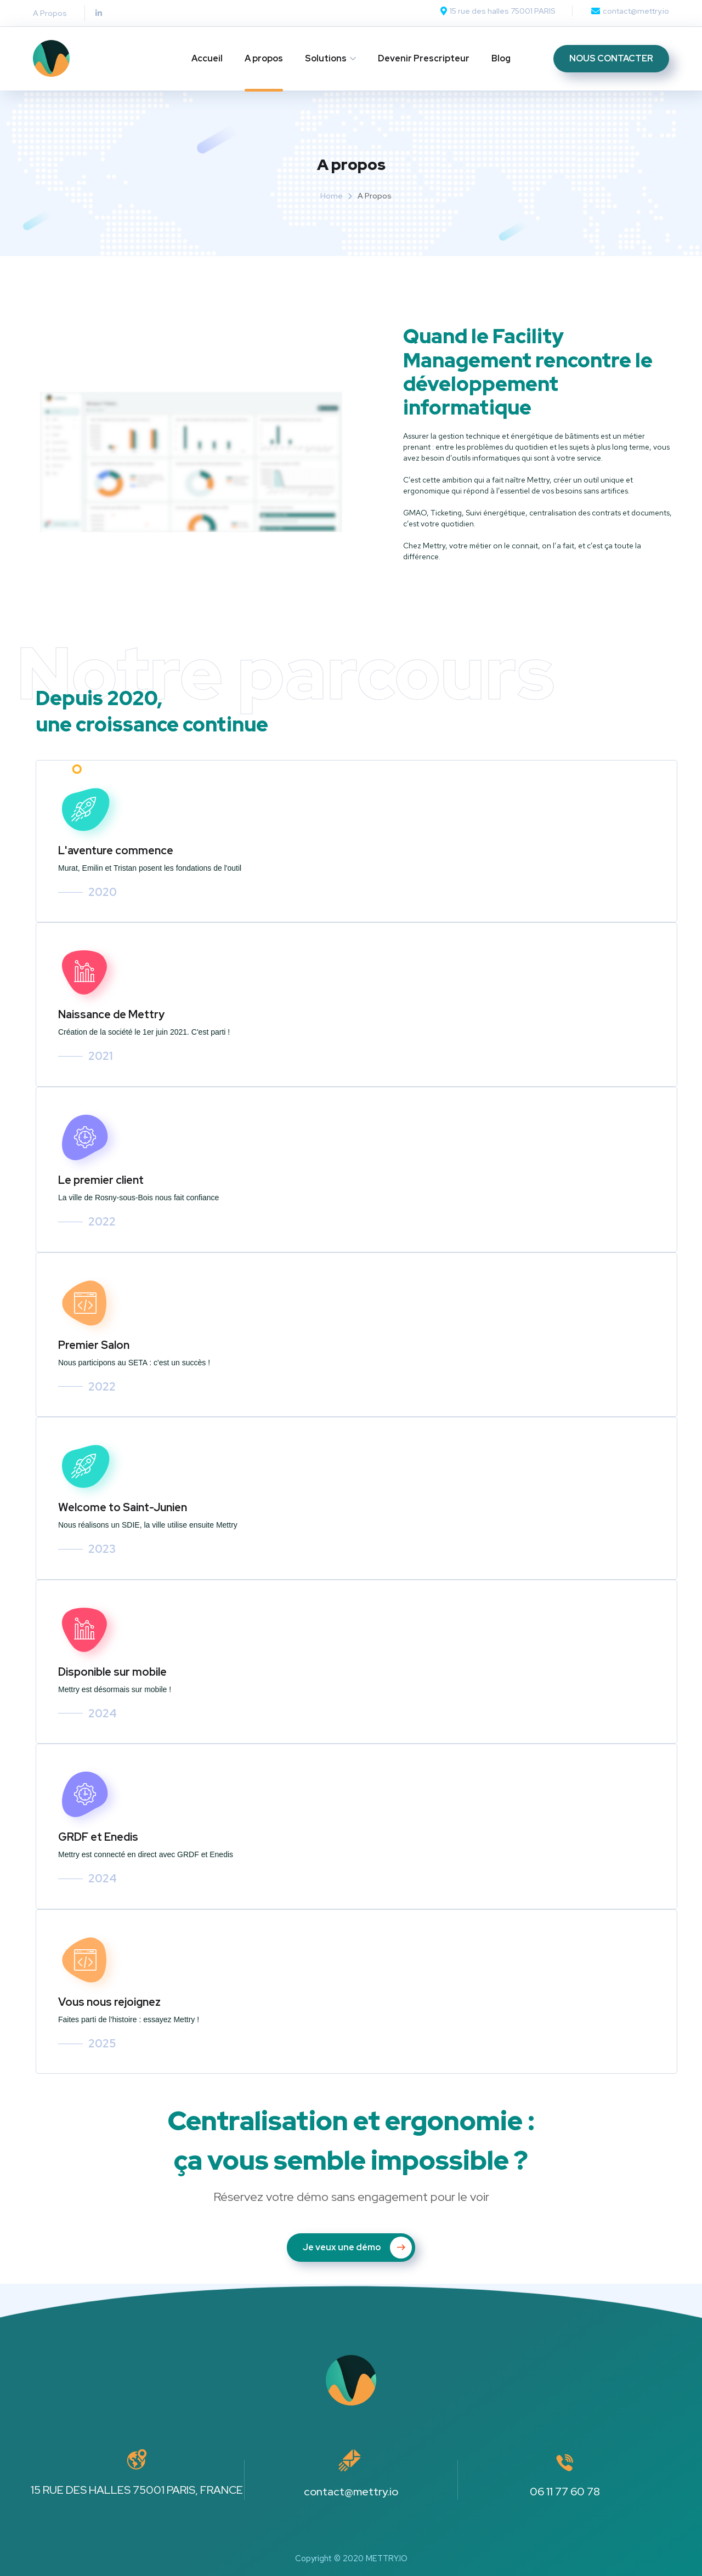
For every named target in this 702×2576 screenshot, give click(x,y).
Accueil (207, 58)
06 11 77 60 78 (565, 2491)
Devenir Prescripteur (423, 58)
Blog (501, 58)
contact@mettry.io (351, 2491)
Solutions (326, 58)
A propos (264, 58)
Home (331, 196)
